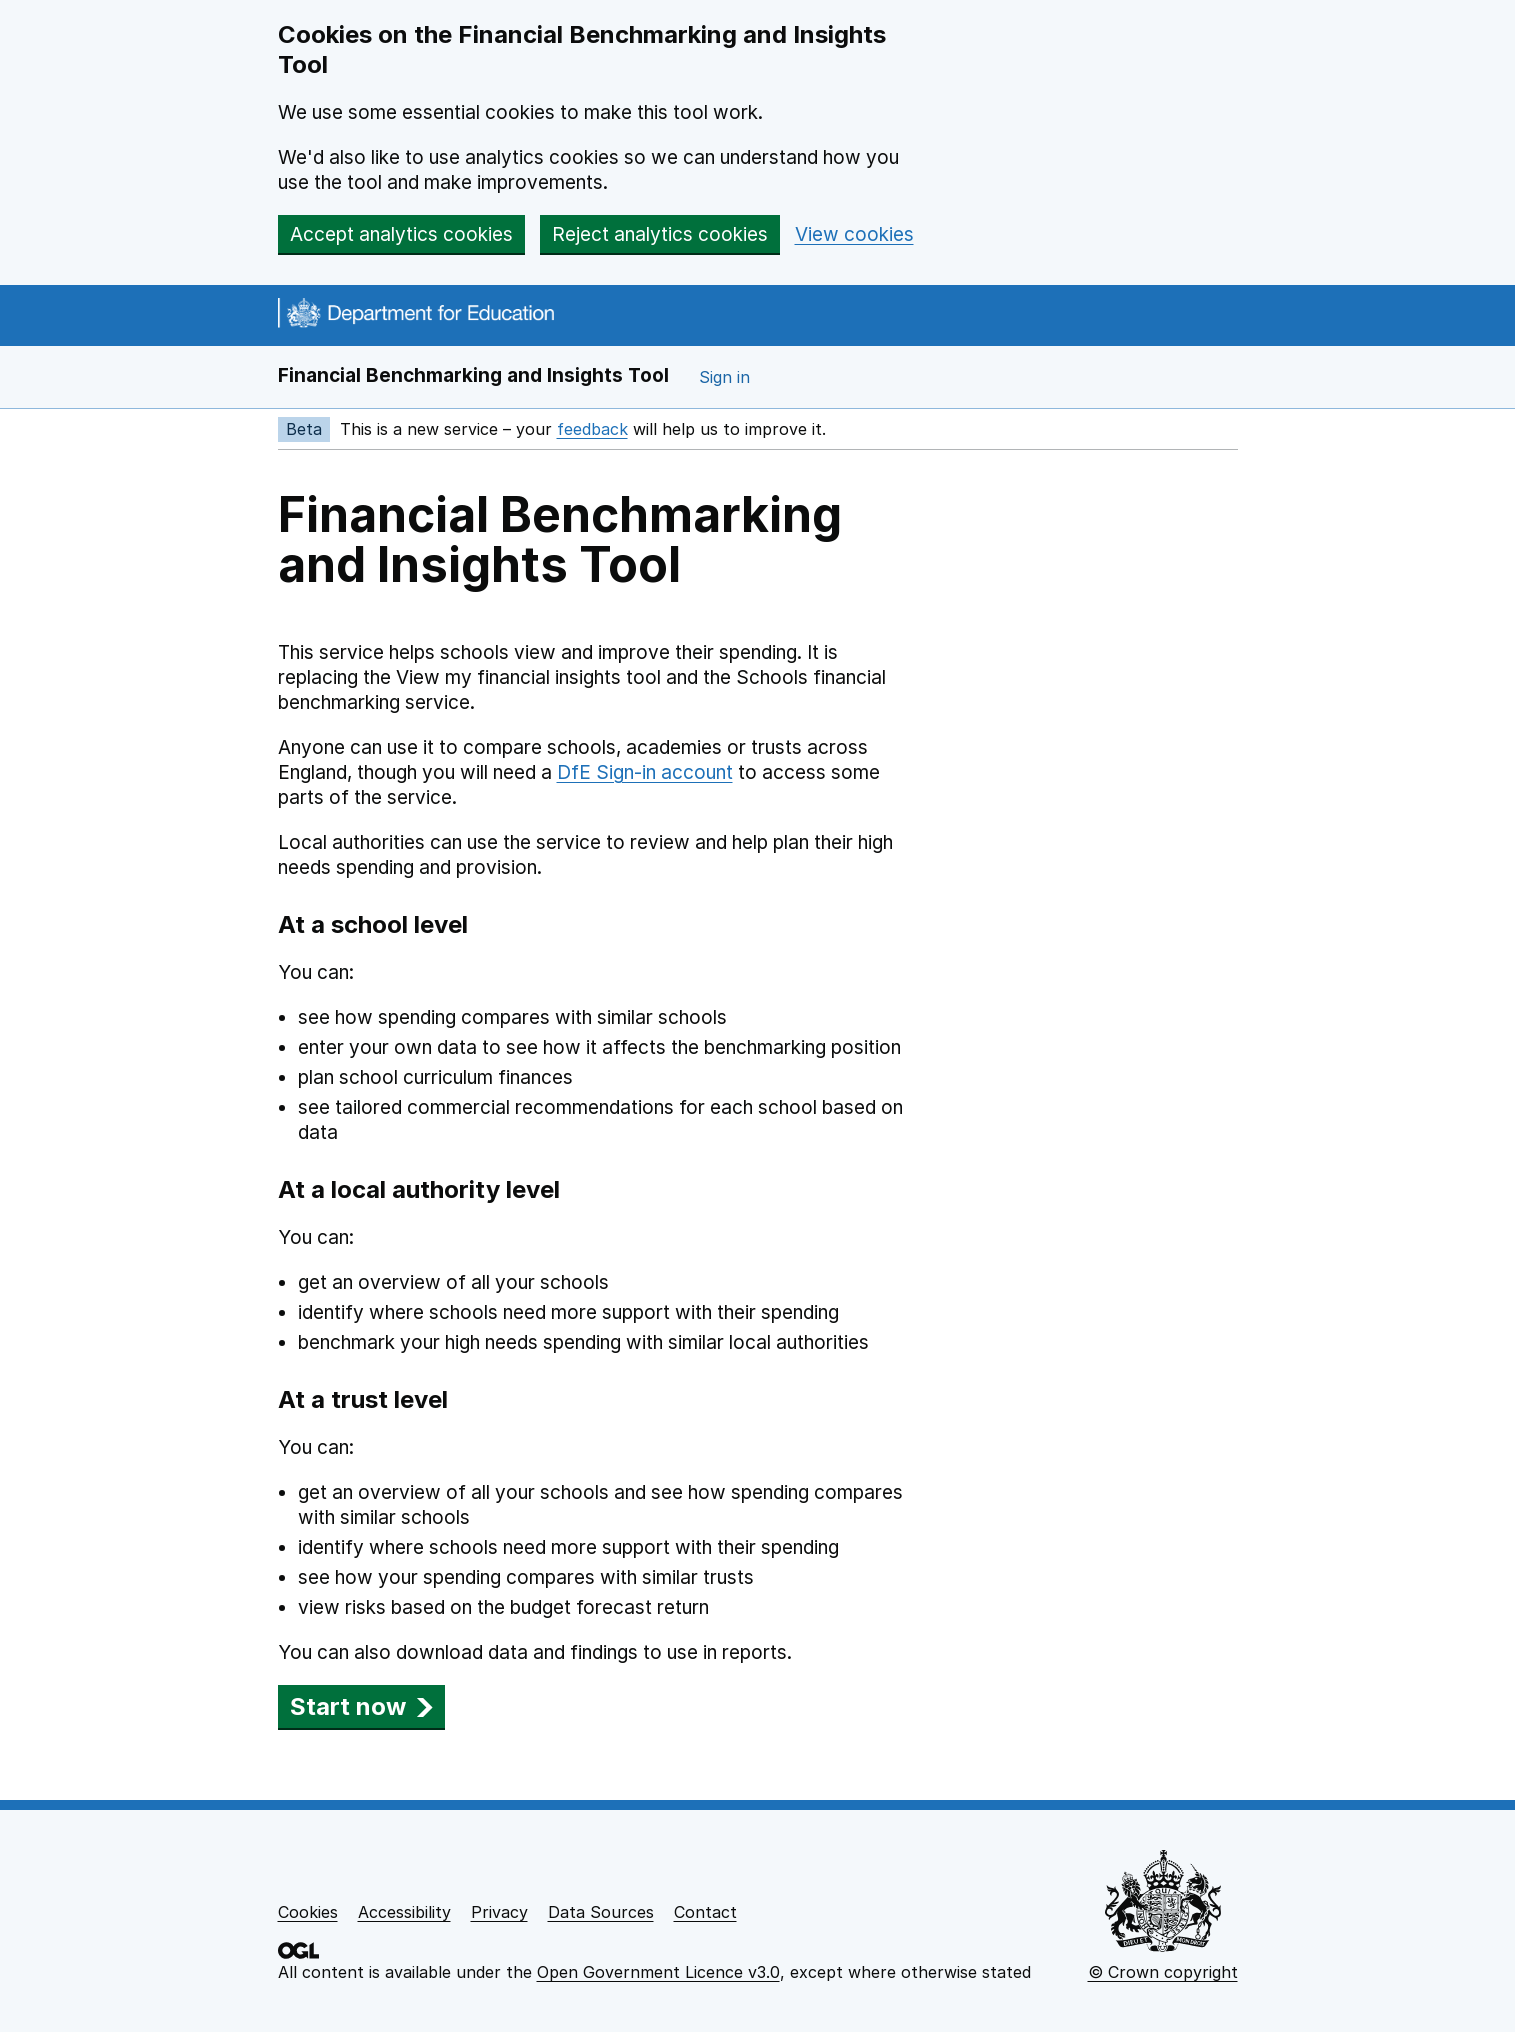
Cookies (308, 1912)
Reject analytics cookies (660, 234)
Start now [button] (362, 1706)
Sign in (724, 377)
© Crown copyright (1163, 1972)
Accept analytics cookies (401, 234)
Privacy (499, 1912)
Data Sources (601, 1912)
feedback (592, 429)
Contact (705, 1912)
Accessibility (404, 1912)
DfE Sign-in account (645, 772)
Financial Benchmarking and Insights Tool (473, 375)
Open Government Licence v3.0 (658, 1972)
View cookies (854, 234)
